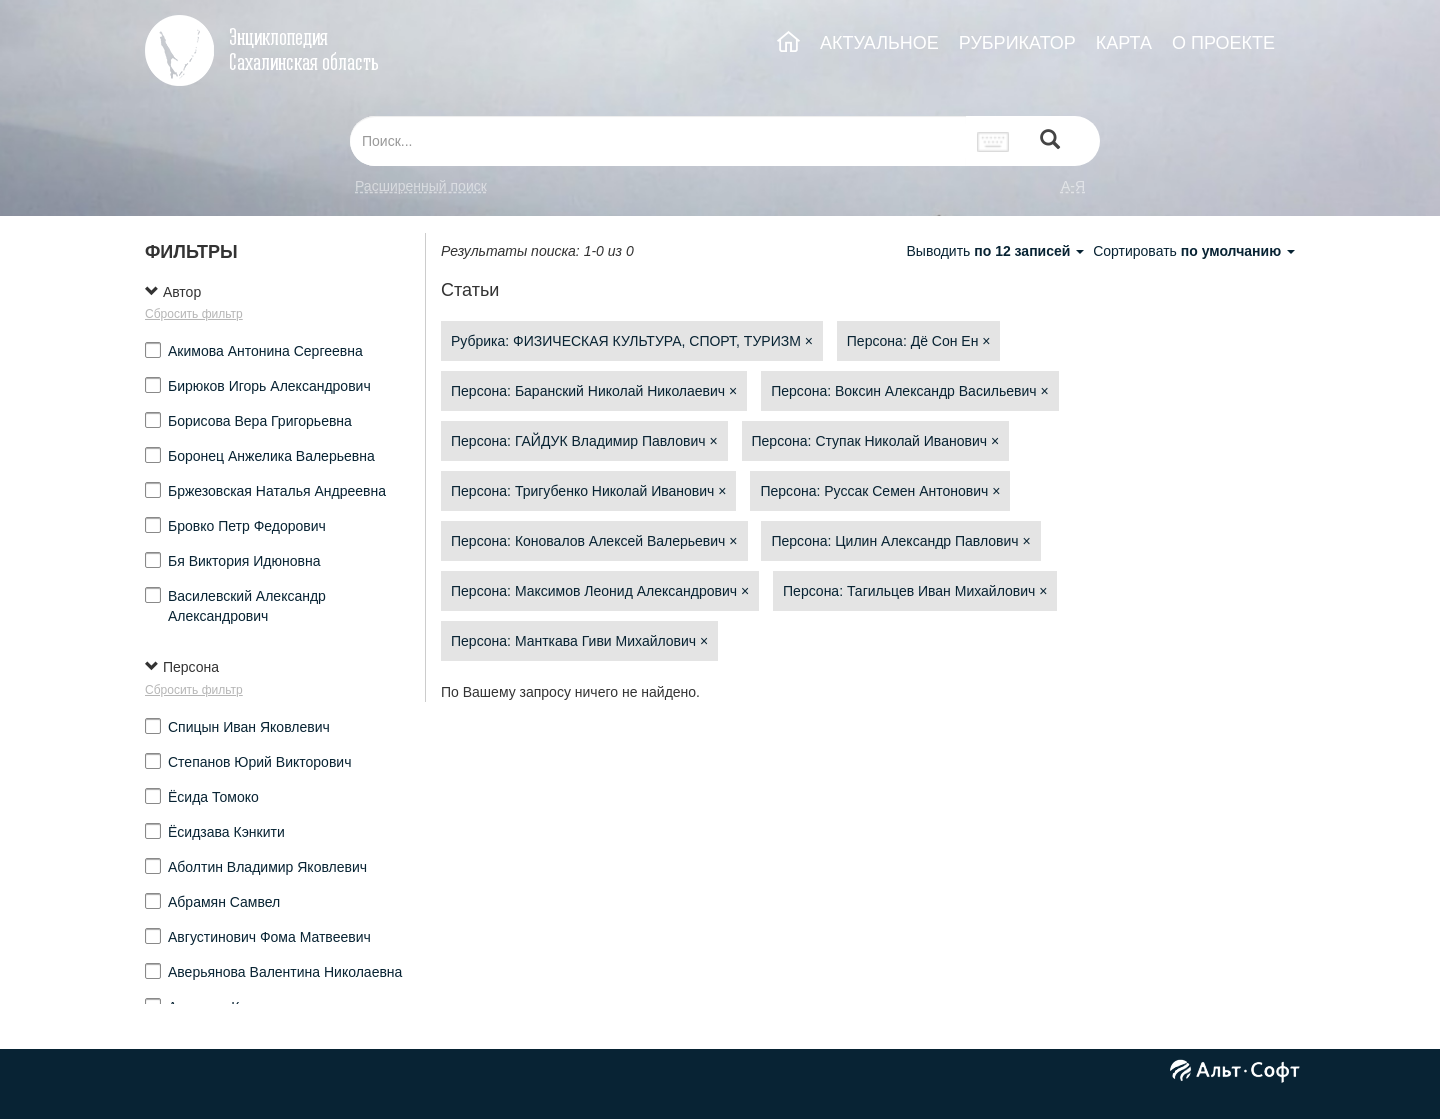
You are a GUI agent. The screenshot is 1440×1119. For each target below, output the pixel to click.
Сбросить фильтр (194, 314)
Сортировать (1194, 251)
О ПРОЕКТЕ (1223, 43)
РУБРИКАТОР (1017, 43)
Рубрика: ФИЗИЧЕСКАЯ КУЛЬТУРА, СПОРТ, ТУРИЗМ (632, 341)
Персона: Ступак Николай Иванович (876, 441)
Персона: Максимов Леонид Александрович (600, 591)
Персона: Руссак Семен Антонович (880, 491)
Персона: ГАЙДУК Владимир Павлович (584, 441)
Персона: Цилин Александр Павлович (900, 541)
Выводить (997, 251)
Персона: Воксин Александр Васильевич (909, 391)
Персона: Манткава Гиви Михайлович (579, 641)
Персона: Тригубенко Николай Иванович (588, 491)
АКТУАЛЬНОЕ (879, 43)
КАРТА (1124, 43)
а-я (1073, 186)
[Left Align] (1050, 141)
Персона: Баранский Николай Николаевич (594, 391)
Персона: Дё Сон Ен (919, 341)
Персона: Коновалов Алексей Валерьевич (594, 541)
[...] (658, 141)
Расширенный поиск (421, 186)
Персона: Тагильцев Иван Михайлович (915, 591)
